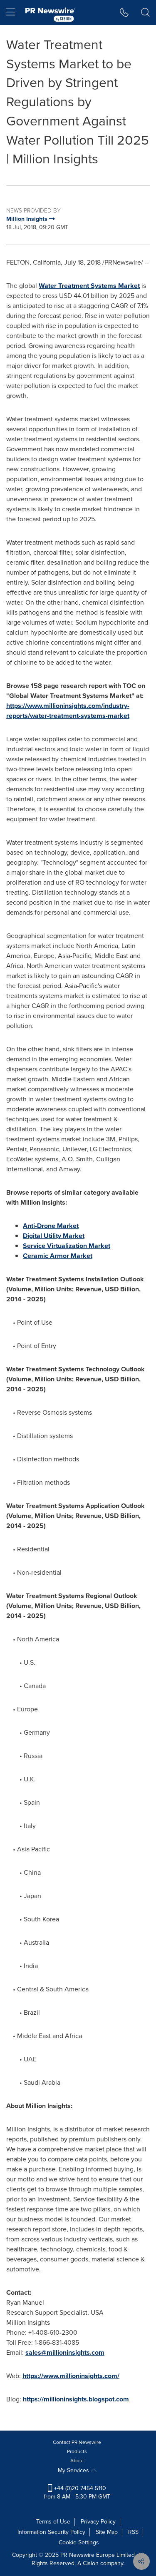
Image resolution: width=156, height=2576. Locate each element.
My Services (77, 2470)
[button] (124, 12)
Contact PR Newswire (77, 2442)
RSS (133, 2532)
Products (77, 2451)
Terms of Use (53, 2521)
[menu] (10, 12)
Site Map (107, 2532)
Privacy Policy (98, 2521)
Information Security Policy (51, 2532)
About (77, 2460)
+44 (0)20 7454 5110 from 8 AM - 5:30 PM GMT (77, 2492)
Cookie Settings (79, 2542)
